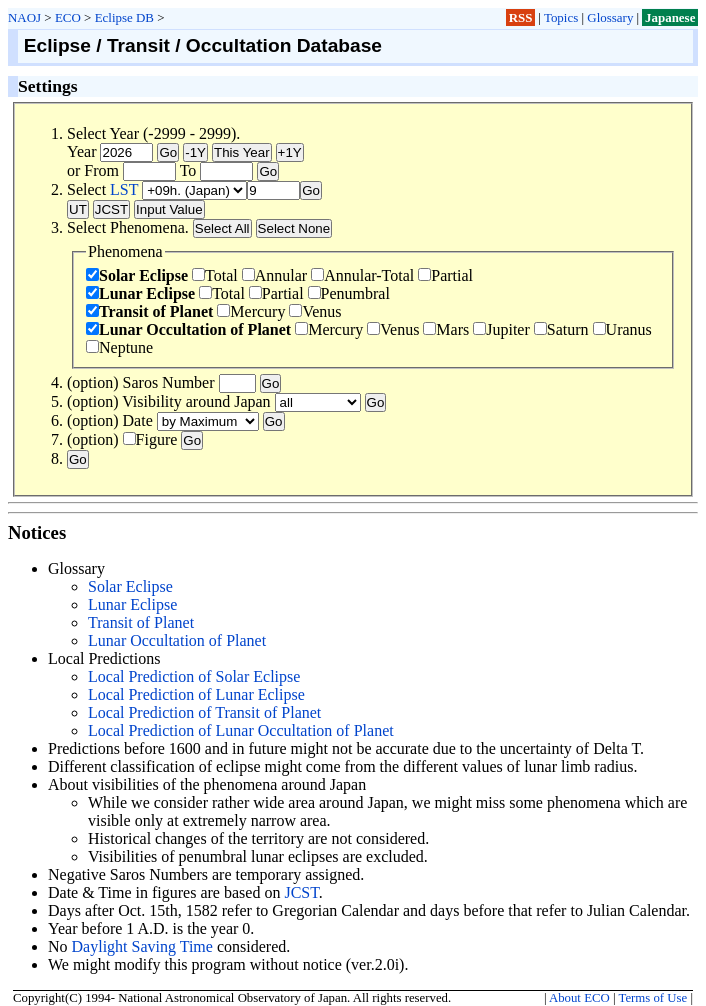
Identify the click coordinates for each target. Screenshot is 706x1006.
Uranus (622, 329)
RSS (521, 17)
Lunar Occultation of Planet (188, 329)
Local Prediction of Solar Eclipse (194, 676)
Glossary (610, 17)
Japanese (670, 17)
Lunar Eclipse (140, 293)
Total (215, 275)
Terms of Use (652, 998)
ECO (68, 17)
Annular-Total (362, 275)
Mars (446, 329)
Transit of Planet (149, 311)
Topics (561, 17)
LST (124, 189)
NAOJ (24, 17)
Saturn (561, 329)
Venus (315, 311)
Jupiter (501, 329)
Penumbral (349, 293)
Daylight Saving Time (142, 946)
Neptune (119, 347)
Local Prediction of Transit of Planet (204, 712)
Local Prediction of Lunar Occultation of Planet (241, 730)
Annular (274, 275)
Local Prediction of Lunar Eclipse (196, 694)
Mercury (251, 311)
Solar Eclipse (137, 275)
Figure (150, 439)
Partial (445, 275)
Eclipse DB (124, 17)
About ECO (579, 998)
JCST (301, 892)
